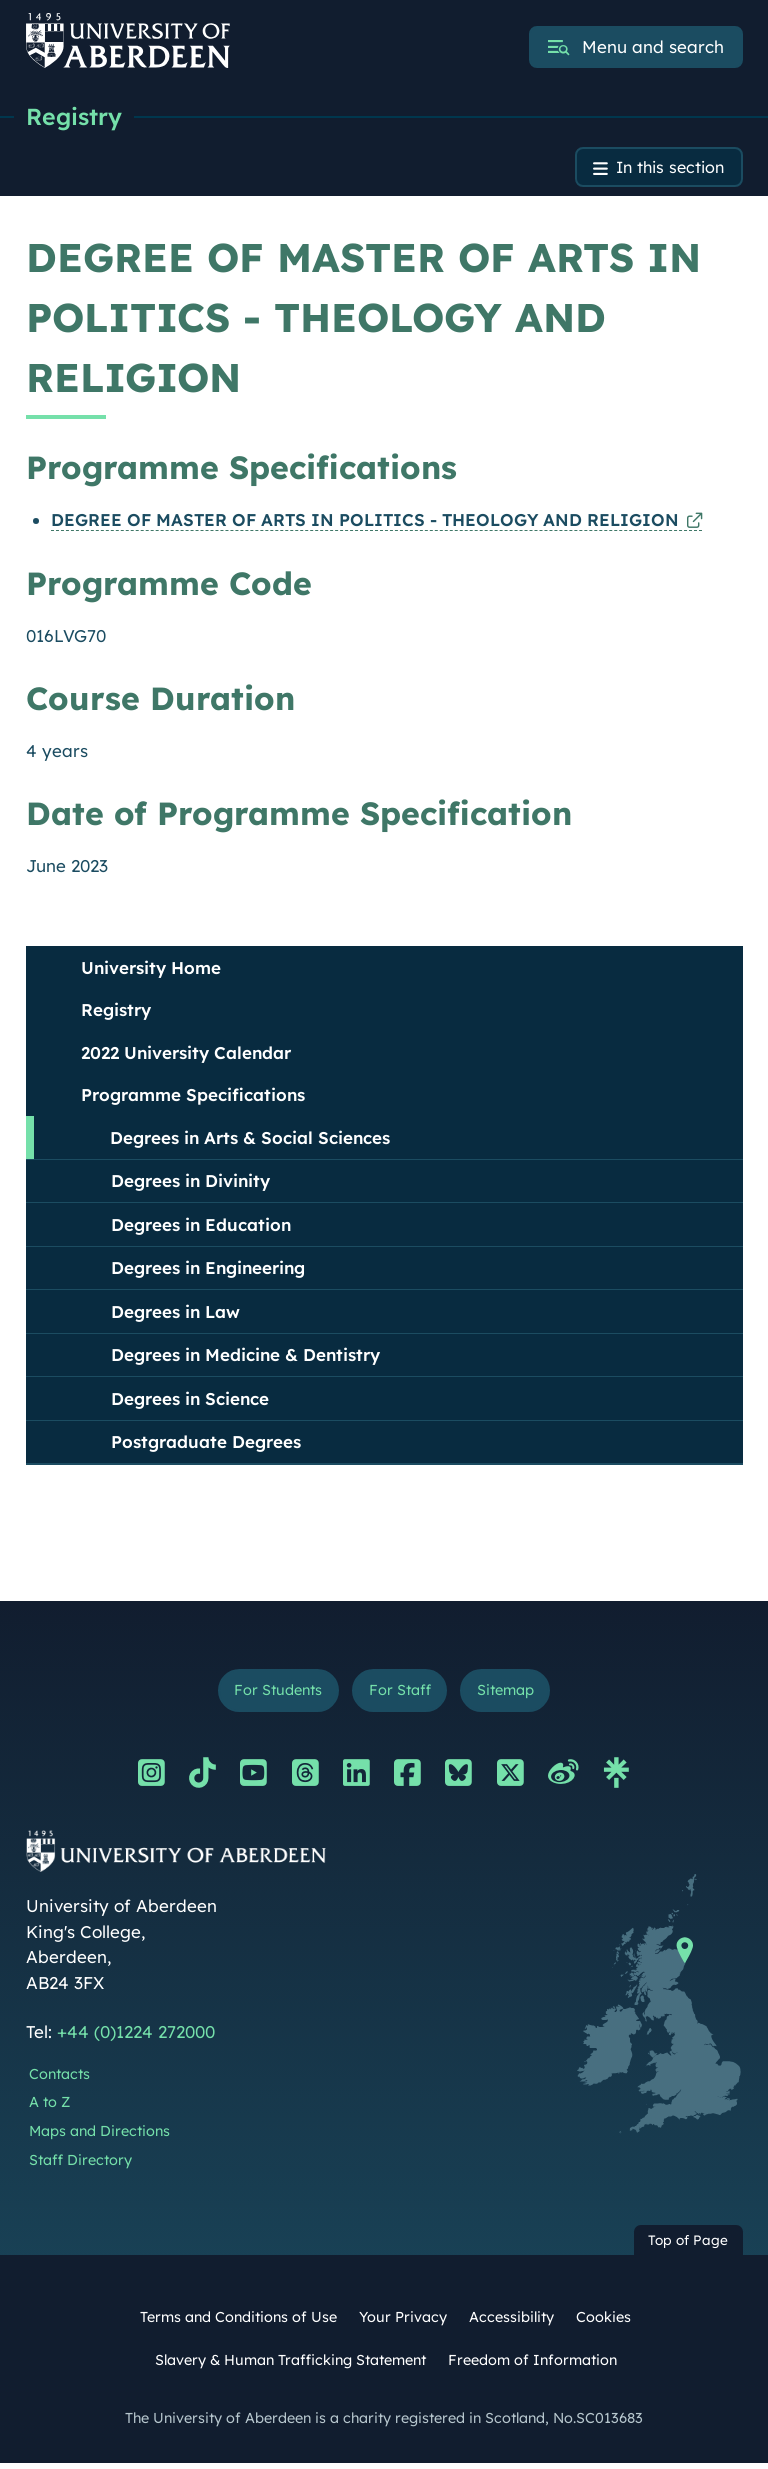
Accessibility (511, 2322)
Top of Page (688, 2245)
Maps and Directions (99, 2136)
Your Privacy (403, 2322)
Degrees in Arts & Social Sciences (250, 1140)
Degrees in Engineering (208, 1270)
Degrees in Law (175, 1314)
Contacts (59, 2079)
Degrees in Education (201, 1227)
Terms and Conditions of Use (238, 2322)
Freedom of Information (532, 2365)
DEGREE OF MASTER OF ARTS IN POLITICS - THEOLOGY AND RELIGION (365, 522)
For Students (272, 1694)
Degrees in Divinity (190, 1183)
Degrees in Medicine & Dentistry (245, 1357)
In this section (666, 169)
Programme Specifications (193, 1097)
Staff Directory (80, 2165)
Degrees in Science (190, 1401)
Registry (75, 117)
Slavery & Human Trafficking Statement (290, 2365)
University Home (151, 970)
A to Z (49, 2107)
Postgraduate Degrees (206, 1444)
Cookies (603, 2322)
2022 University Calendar (186, 1055)
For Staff (399, 1694)
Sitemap (511, 1694)
